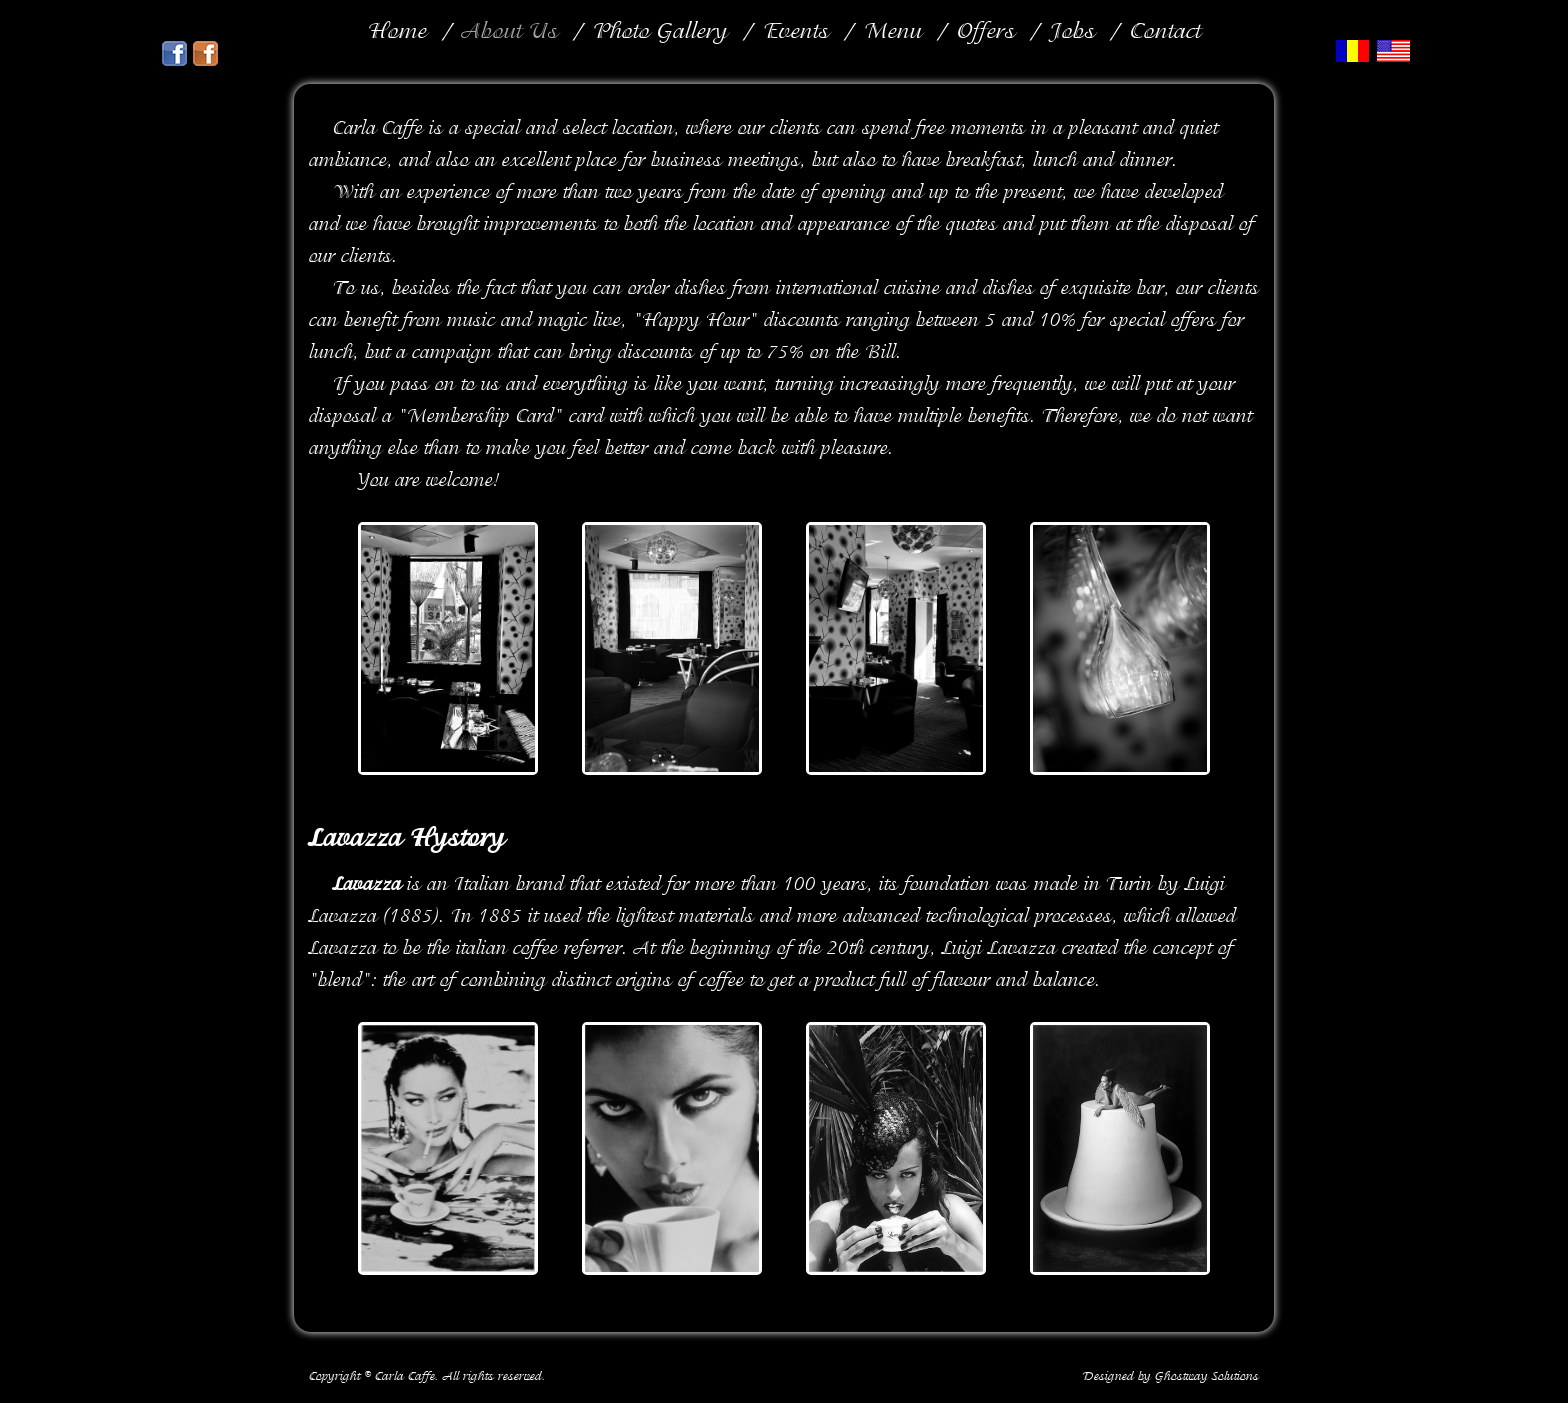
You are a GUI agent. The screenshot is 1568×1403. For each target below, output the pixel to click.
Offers (986, 32)
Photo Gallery (660, 32)
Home (397, 32)
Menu (893, 32)
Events (796, 32)
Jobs (1072, 32)
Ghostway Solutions (1207, 1377)
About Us (510, 32)
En (1396, 52)
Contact (1165, 32)
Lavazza (355, 840)
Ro (1354, 52)
